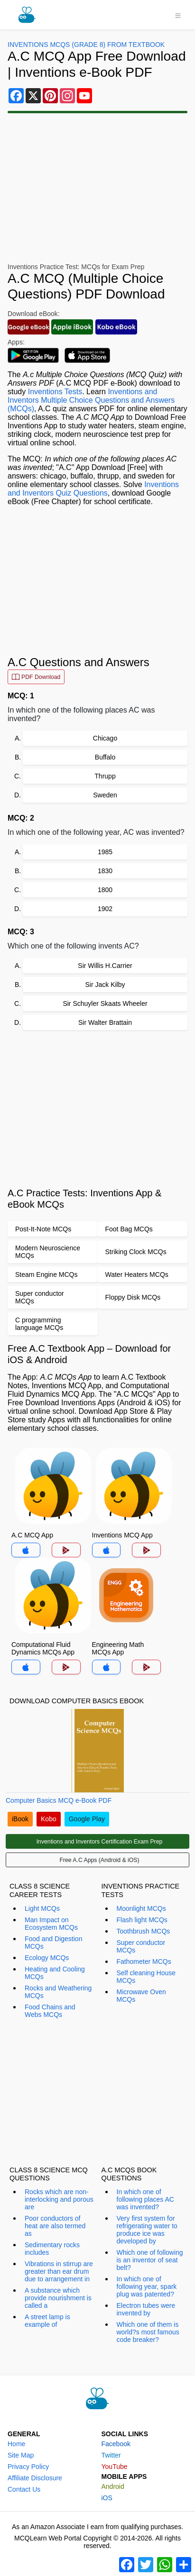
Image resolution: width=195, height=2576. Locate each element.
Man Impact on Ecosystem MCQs (51, 1923)
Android (113, 2486)
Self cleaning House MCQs (146, 1976)
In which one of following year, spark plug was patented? (147, 2286)
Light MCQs (42, 1908)
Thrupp (104, 776)
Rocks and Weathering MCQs (58, 1991)
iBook (20, 1819)
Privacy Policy (28, 2466)
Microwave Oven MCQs (141, 1995)
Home (16, 2444)
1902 (105, 909)
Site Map (21, 2455)
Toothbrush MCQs (143, 1931)
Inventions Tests (55, 392)
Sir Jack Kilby (105, 984)
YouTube (115, 2466)
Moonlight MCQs (141, 1908)
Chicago (105, 738)
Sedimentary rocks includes (52, 2248)
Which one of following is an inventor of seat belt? (150, 2260)
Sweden (105, 795)
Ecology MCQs (47, 1957)
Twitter (111, 2455)
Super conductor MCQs (141, 1946)
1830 (105, 871)
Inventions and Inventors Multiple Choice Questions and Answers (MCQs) (91, 400)
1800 (105, 890)
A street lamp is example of (47, 2320)
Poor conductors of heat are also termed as (55, 2225)
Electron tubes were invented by (146, 2309)
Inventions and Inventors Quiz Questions (93, 488)
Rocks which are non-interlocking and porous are (59, 2199)
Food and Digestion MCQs (53, 1942)
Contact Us (24, 2489)
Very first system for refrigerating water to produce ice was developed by (147, 2229)
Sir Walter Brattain (105, 1022)
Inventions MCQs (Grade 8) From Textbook (86, 44)
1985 (105, 852)
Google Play (87, 1819)
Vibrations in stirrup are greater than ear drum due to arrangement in (59, 2271)
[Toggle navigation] (177, 14)
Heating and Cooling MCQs (55, 1972)
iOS (107, 2498)
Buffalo (105, 757)
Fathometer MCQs (144, 1961)
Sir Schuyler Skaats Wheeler (105, 1003)
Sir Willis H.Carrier (105, 965)
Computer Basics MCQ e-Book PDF (58, 1800)
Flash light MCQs (142, 1920)
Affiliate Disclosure (35, 2478)
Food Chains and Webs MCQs (50, 2010)
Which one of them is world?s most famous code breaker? (148, 2332)
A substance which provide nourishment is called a (58, 2298)
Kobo (48, 1819)
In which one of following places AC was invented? (145, 2199)
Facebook (116, 2444)
